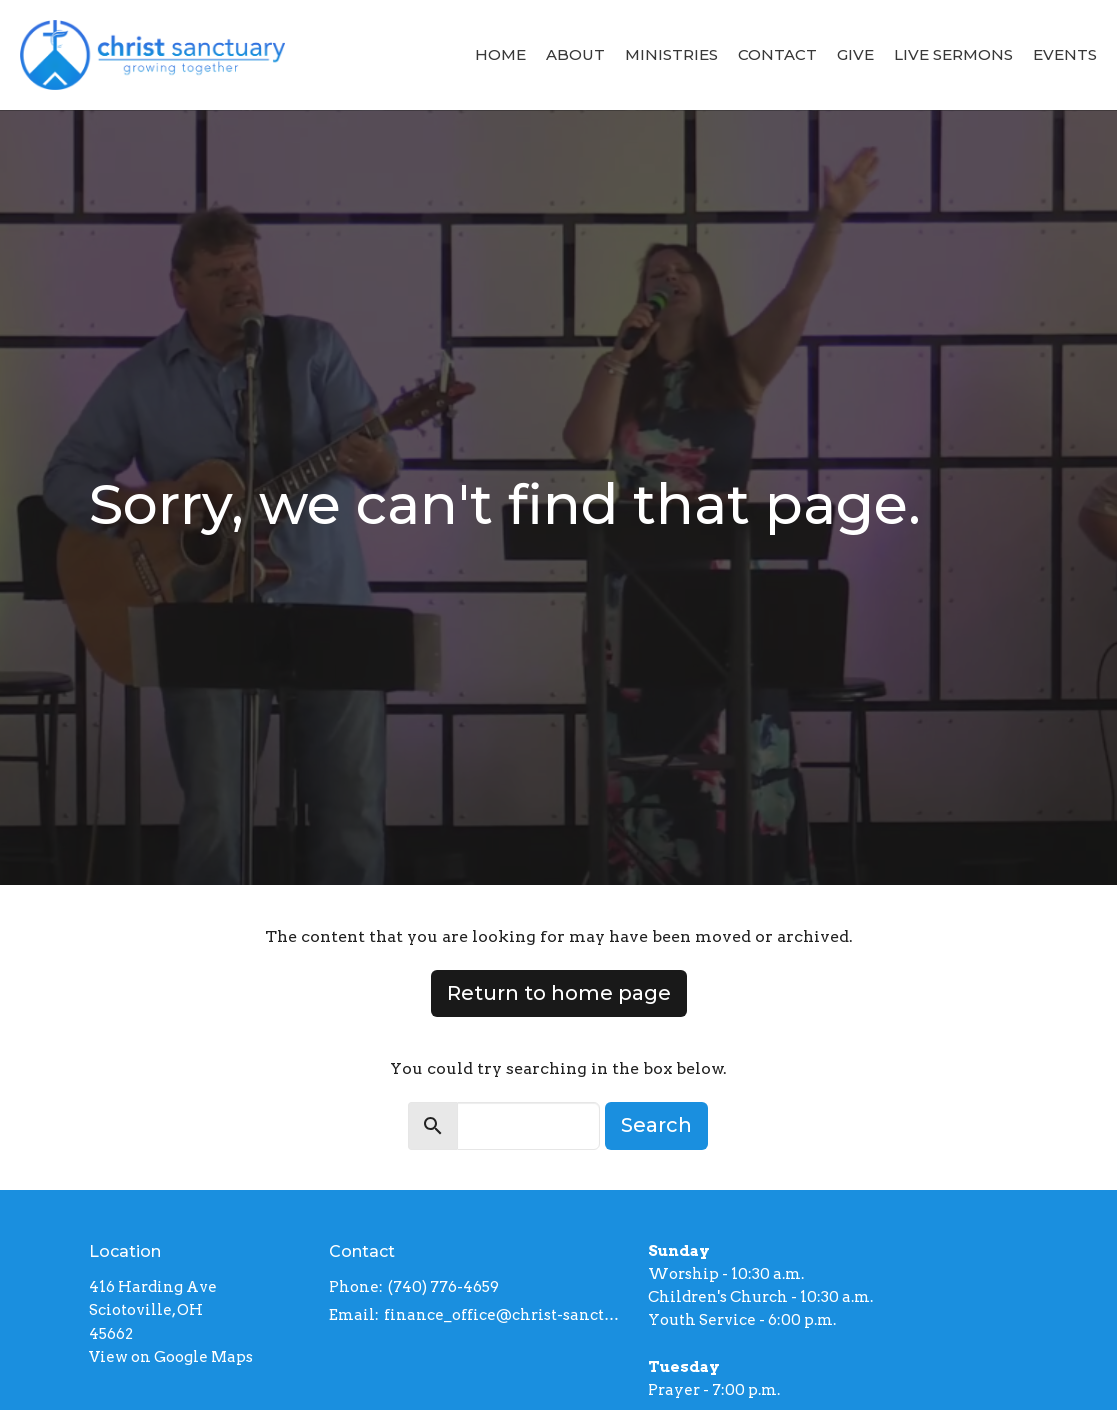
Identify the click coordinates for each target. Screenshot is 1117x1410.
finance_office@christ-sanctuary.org (506, 1315)
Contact (777, 54)
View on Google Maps (171, 1357)
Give (855, 54)
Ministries (671, 54)
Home (500, 54)
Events (1065, 54)
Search (656, 1125)
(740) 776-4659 (443, 1287)
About (575, 54)
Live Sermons (953, 54)
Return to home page (559, 993)
